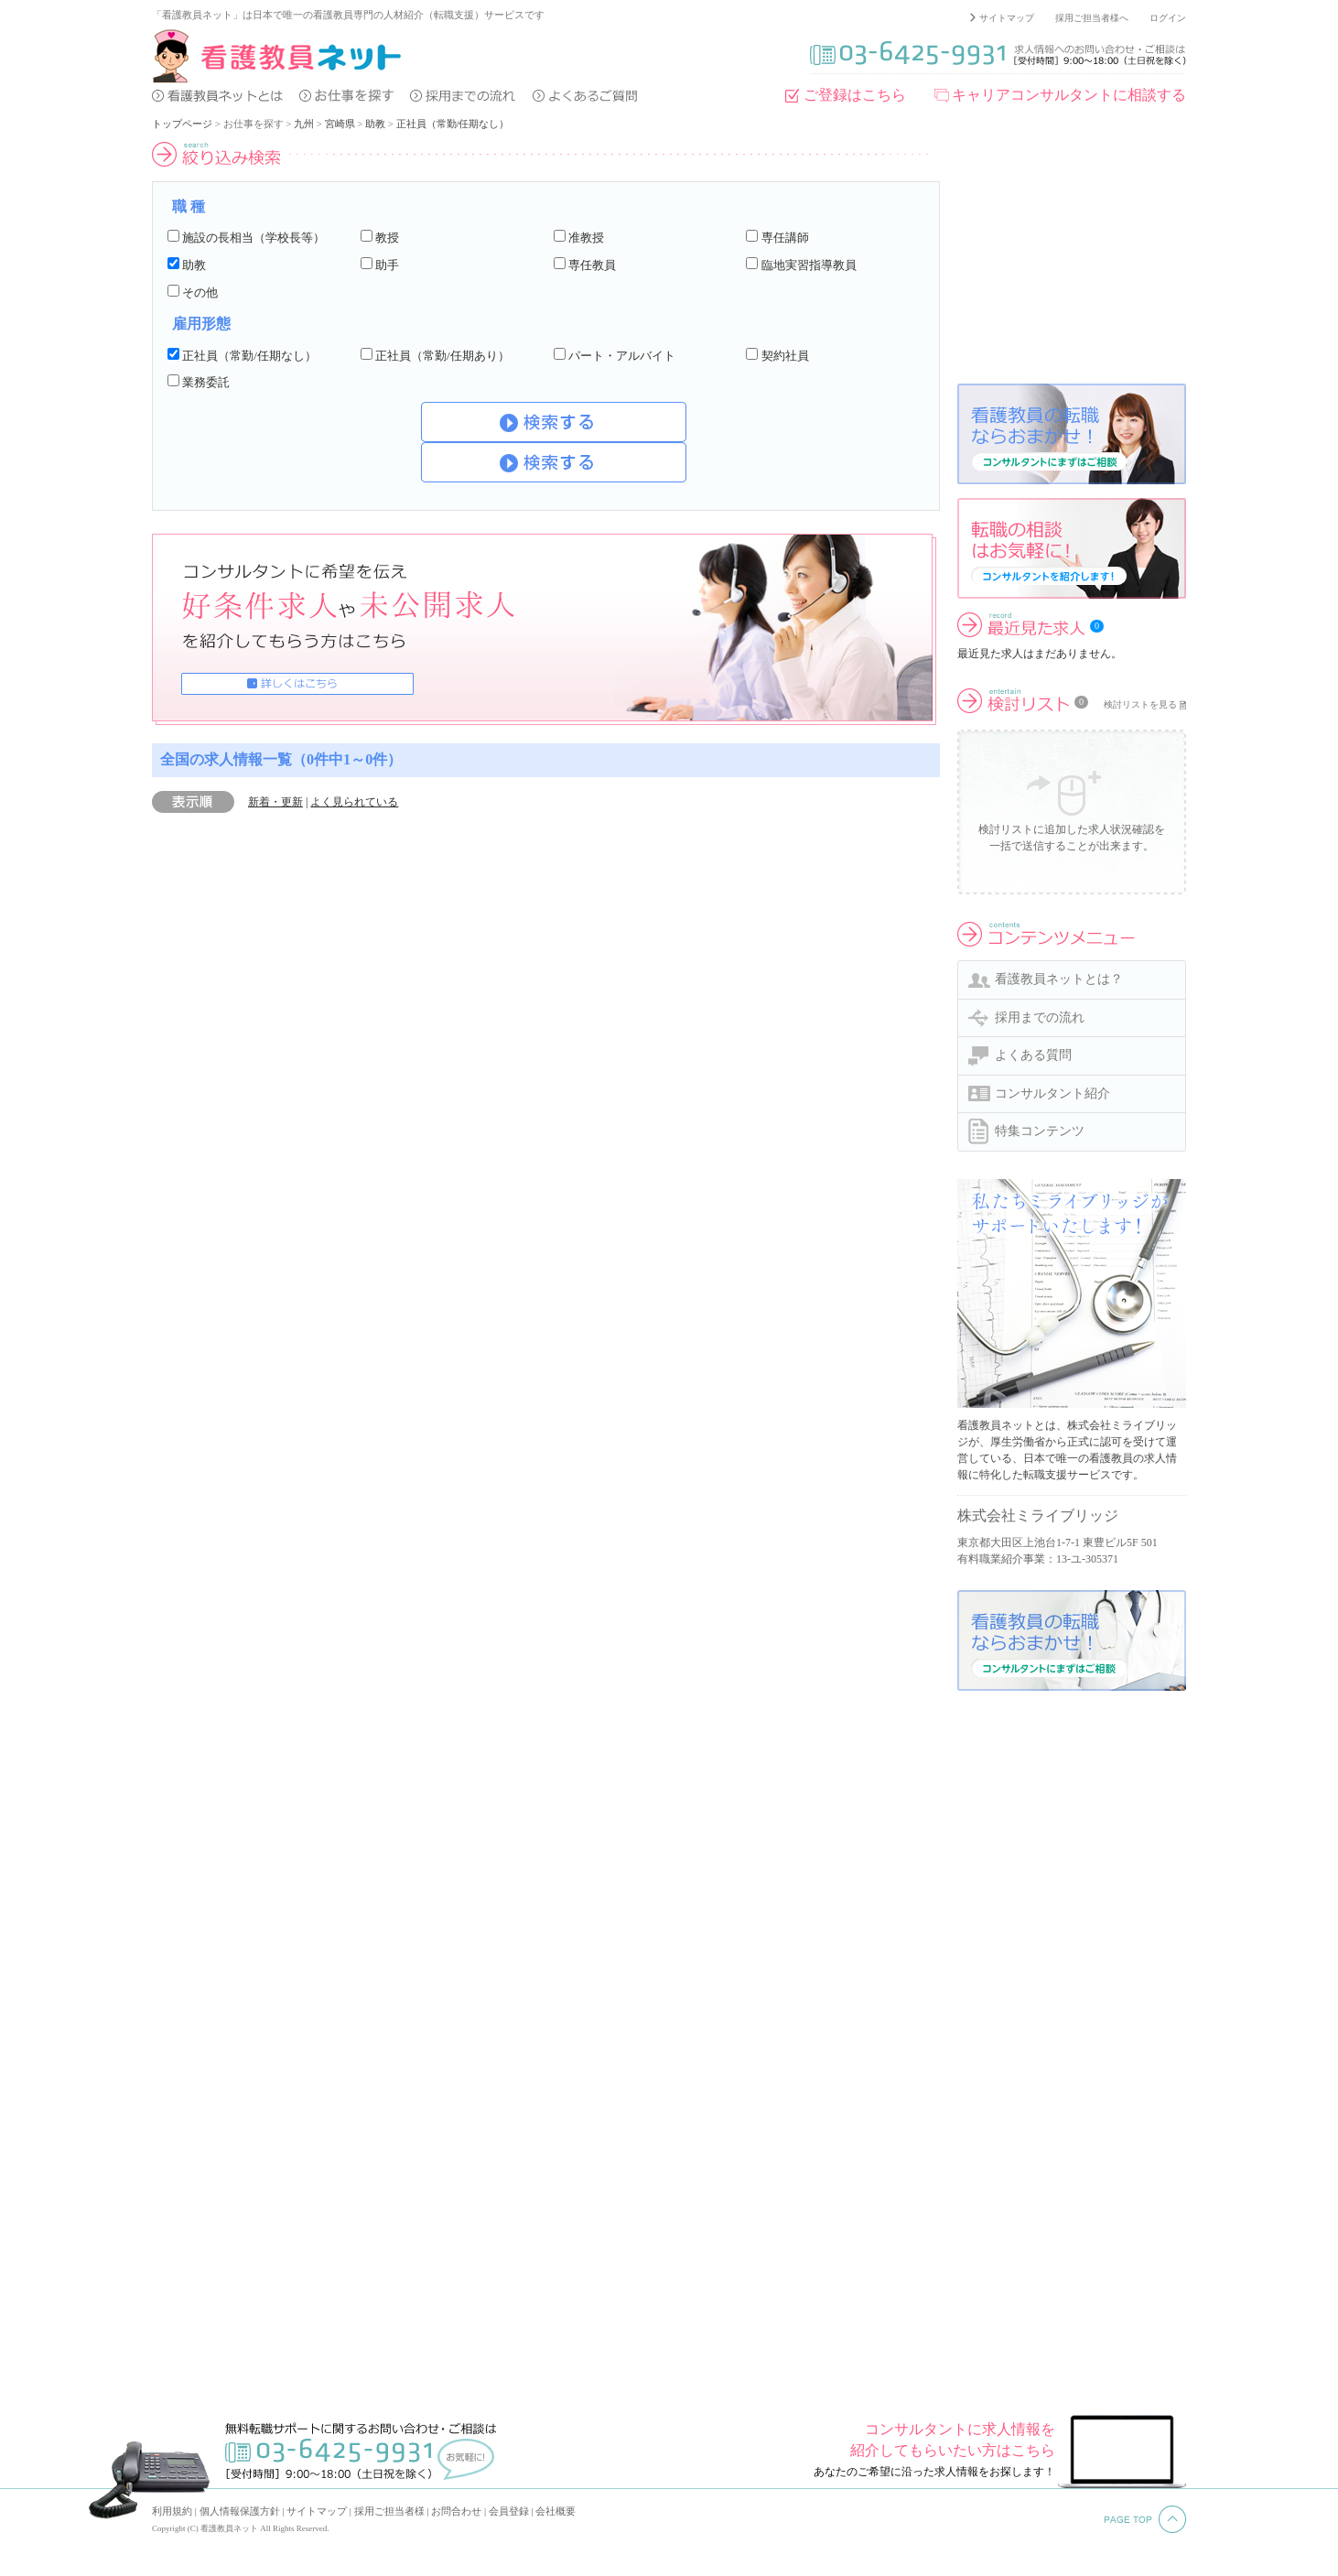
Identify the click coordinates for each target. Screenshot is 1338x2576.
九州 (304, 123)
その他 (200, 292)
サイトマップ (1006, 18)
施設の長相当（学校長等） (253, 237)
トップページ (182, 123)
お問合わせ (456, 2511)
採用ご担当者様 (389, 2511)
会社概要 (555, 2511)
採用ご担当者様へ (1091, 18)
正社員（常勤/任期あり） (442, 356)
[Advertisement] (1071, 255)
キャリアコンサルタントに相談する (1069, 95)
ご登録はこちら (855, 95)
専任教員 (592, 265)
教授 (387, 237)
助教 (375, 123)
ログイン (1167, 18)
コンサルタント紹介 (1052, 1093)
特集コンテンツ (1039, 1131)
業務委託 (206, 382)
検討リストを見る (1140, 704)
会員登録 (509, 2511)
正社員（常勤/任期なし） (453, 123)
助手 (387, 265)
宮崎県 (340, 123)
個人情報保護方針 (240, 2511)
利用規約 (172, 2511)
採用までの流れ (1039, 1017)
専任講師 (785, 237)
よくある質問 (1033, 1055)
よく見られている (354, 802)
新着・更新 (275, 802)
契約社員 (785, 356)
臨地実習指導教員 (809, 265)
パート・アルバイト (621, 356)
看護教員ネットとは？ (1059, 979)
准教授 (586, 237)
